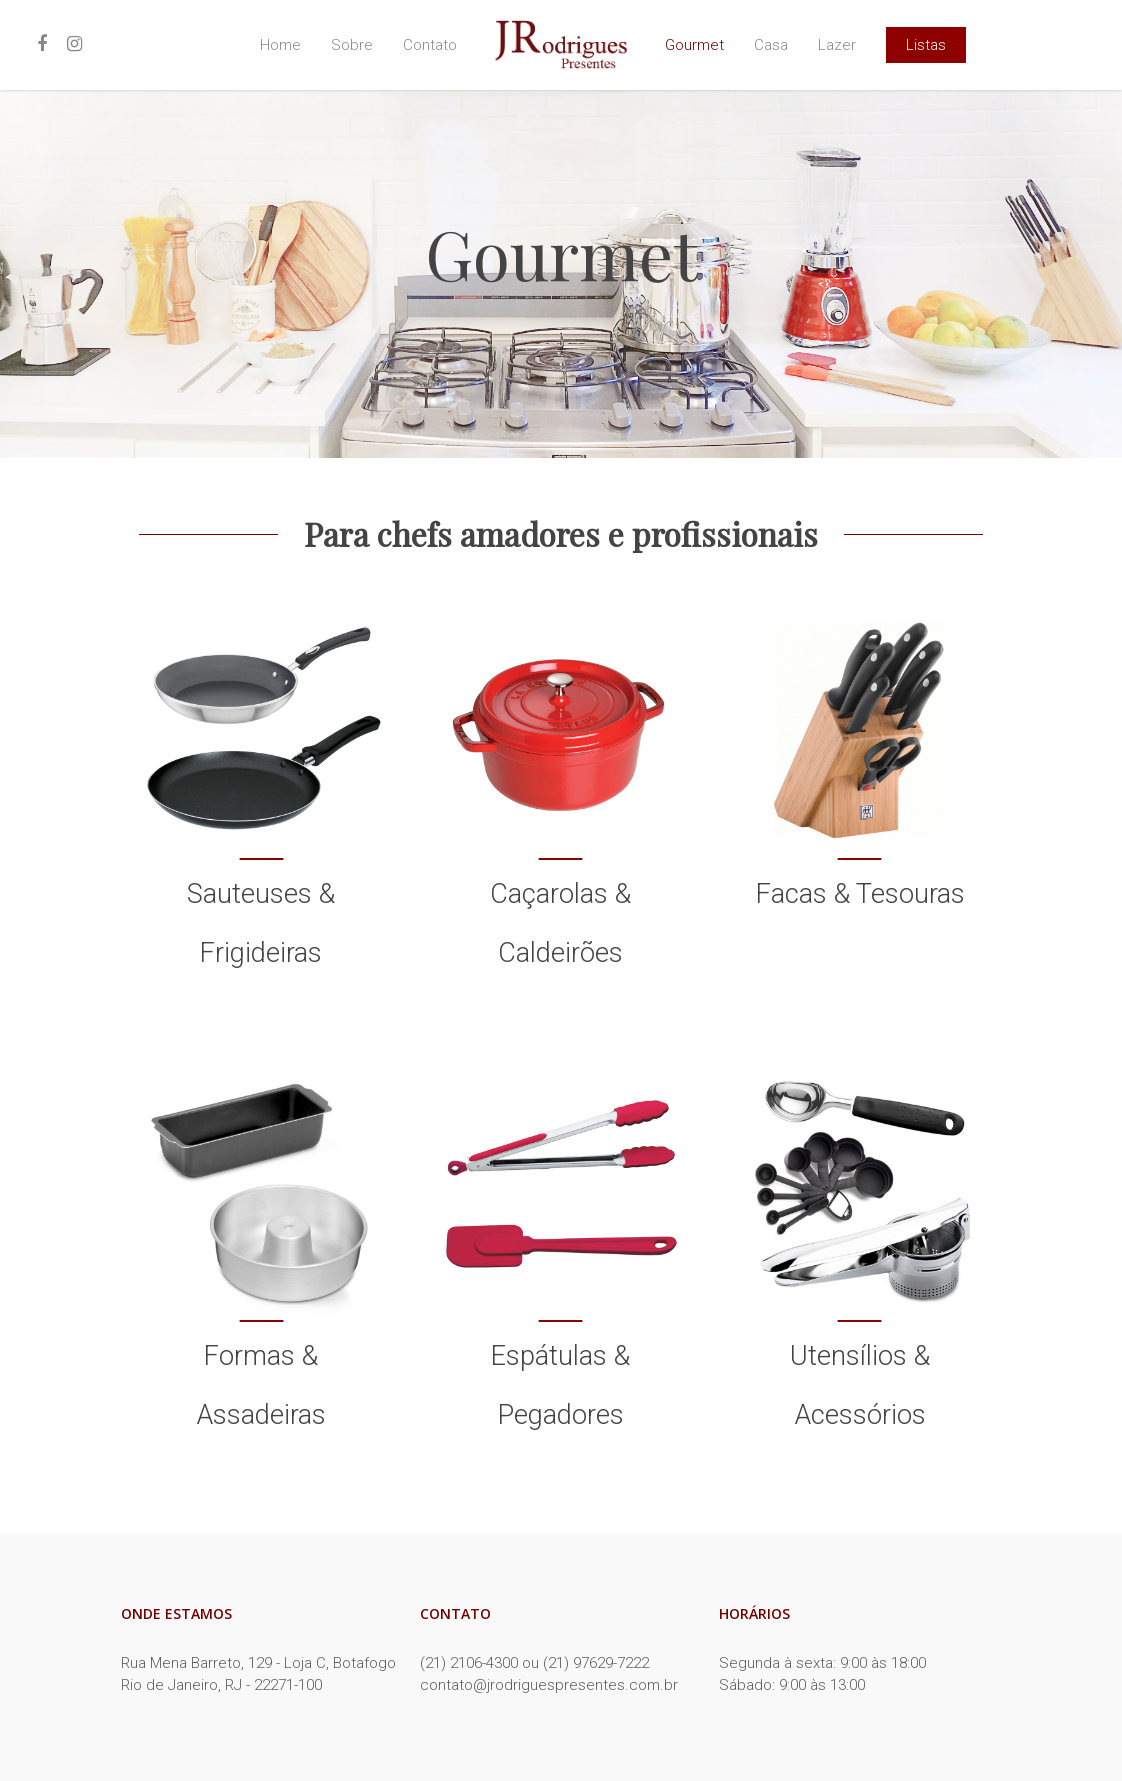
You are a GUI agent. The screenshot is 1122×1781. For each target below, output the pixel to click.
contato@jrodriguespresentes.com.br (549, 1685)
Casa (771, 45)
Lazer (837, 45)
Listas (926, 45)
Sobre (352, 45)
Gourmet (694, 45)
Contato (430, 45)
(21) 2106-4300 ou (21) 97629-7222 (534, 1663)
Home (280, 45)
